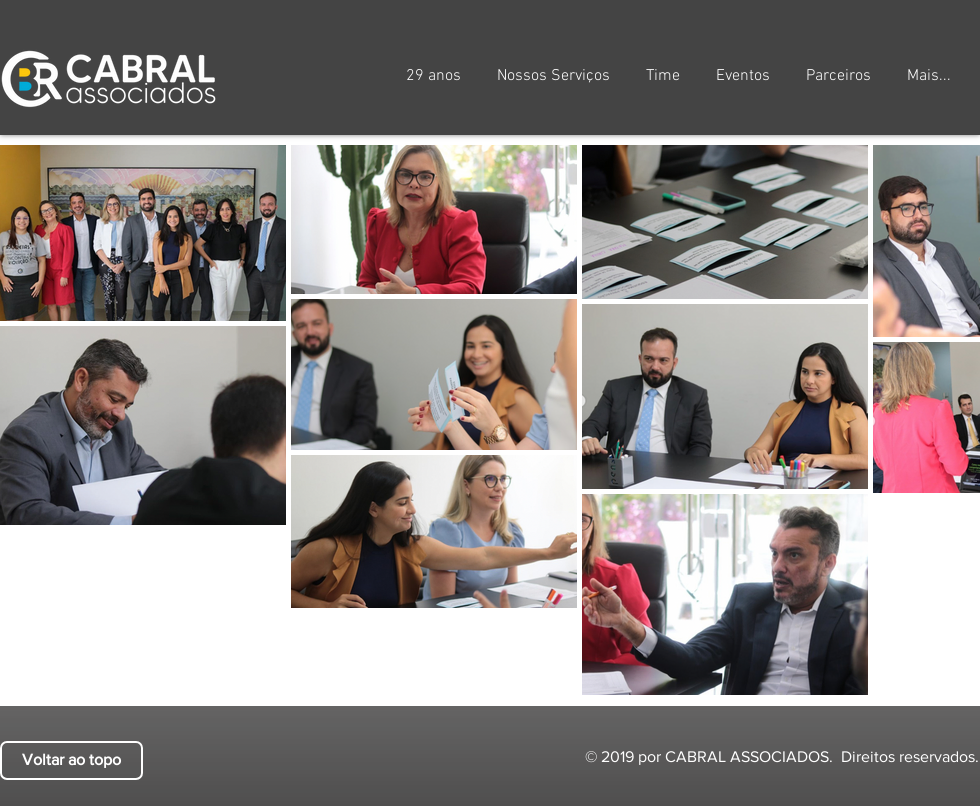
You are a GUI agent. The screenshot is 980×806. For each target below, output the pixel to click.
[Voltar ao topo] (71, 760)
